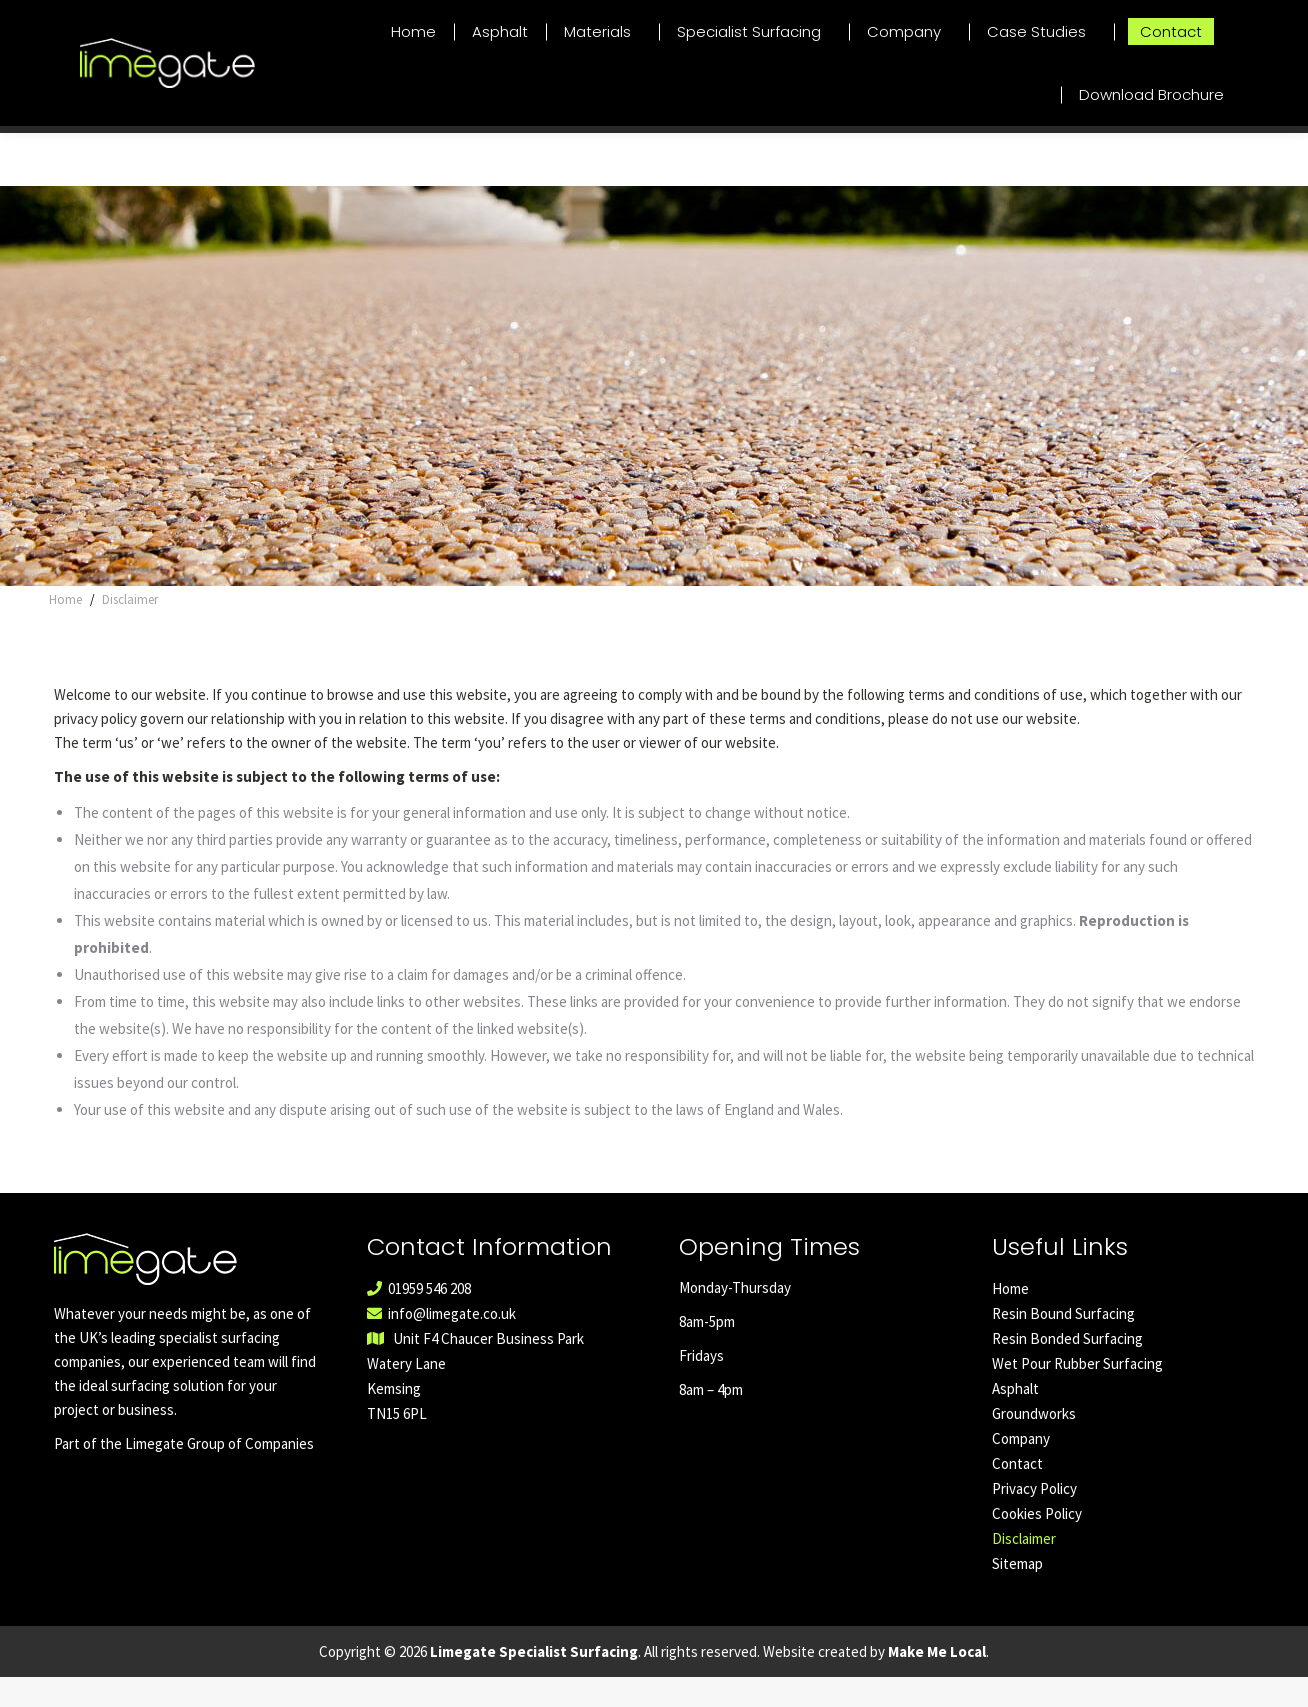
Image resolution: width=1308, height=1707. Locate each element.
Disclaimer (1024, 1568)
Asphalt (1015, 1418)
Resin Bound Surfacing (1063, 1343)
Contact (1017, 1493)
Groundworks (1034, 1443)
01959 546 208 (1264, 14)
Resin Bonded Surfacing (1067, 1368)
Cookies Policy (1037, 1543)
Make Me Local (937, 1681)
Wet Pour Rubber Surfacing (1077, 1393)
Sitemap (1017, 1593)
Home (1010, 1318)
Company (1021, 1468)
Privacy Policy (1034, 1518)
